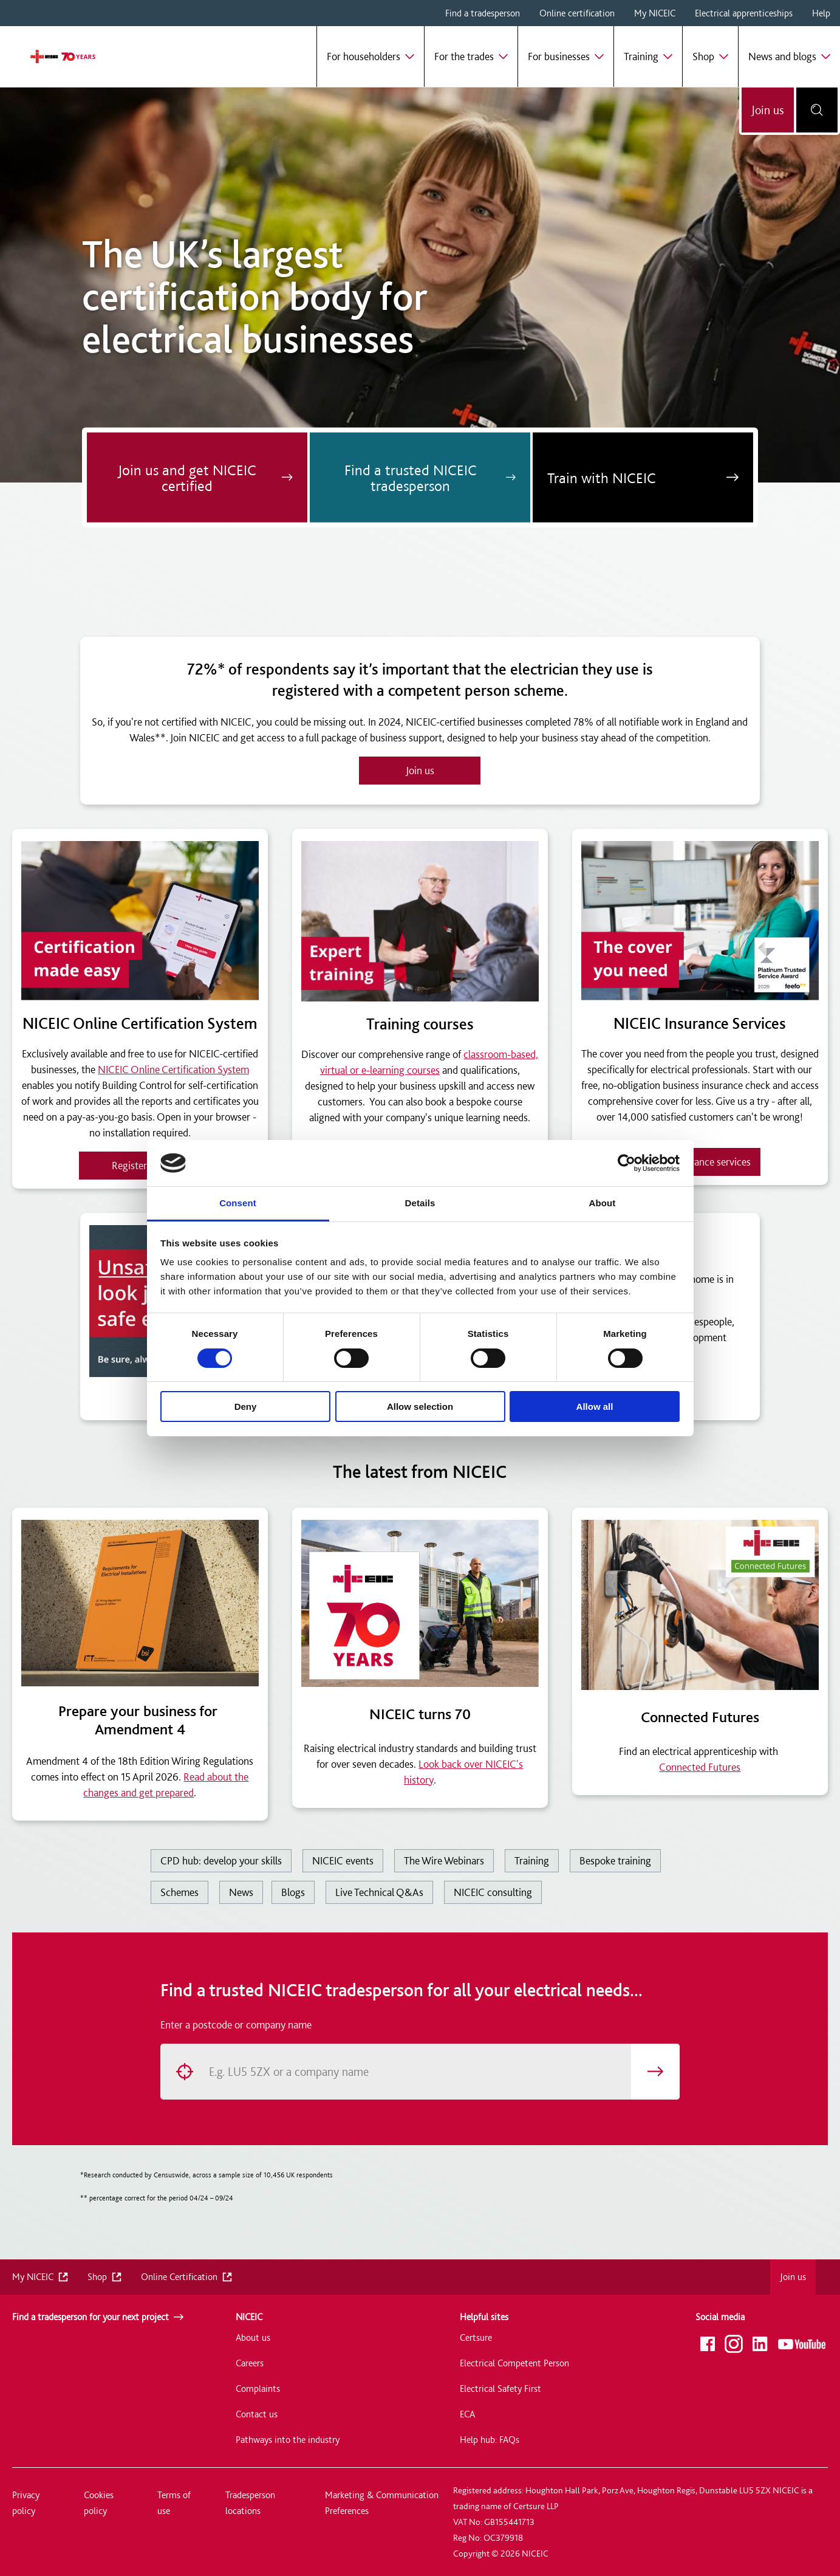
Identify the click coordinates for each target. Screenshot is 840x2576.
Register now (140, 1165)
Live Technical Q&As (379, 1892)
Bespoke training (615, 1860)
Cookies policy (99, 2502)
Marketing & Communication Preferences (382, 2502)
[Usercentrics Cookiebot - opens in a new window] (626, 1163)
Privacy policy (25, 2502)
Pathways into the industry (288, 2439)
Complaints (258, 2388)
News (241, 1892)
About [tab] (602, 1203)
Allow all (594, 1406)
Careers (250, 2363)
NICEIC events (343, 1860)
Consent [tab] (237, 1203)
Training (531, 1860)
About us (253, 2337)
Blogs (293, 1892)
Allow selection (420, 1406)
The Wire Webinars (444, 1860)
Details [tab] (420, 1203)
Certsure (476, 2337)
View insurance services (700, 1161)
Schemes (179, 1892)
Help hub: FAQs (489, 2439)
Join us (767, 110)
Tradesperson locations (250, 2502)
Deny (245, 1406)
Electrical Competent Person (514, 2363)
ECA (467, 2414)
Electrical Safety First (500, 2388)
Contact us (257, 2414)
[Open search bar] (817, 110)
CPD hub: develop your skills (221, 1860)
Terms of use (174, 2502)
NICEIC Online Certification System (173, 1069)
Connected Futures (699, 1766)
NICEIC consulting (493, 1892)
